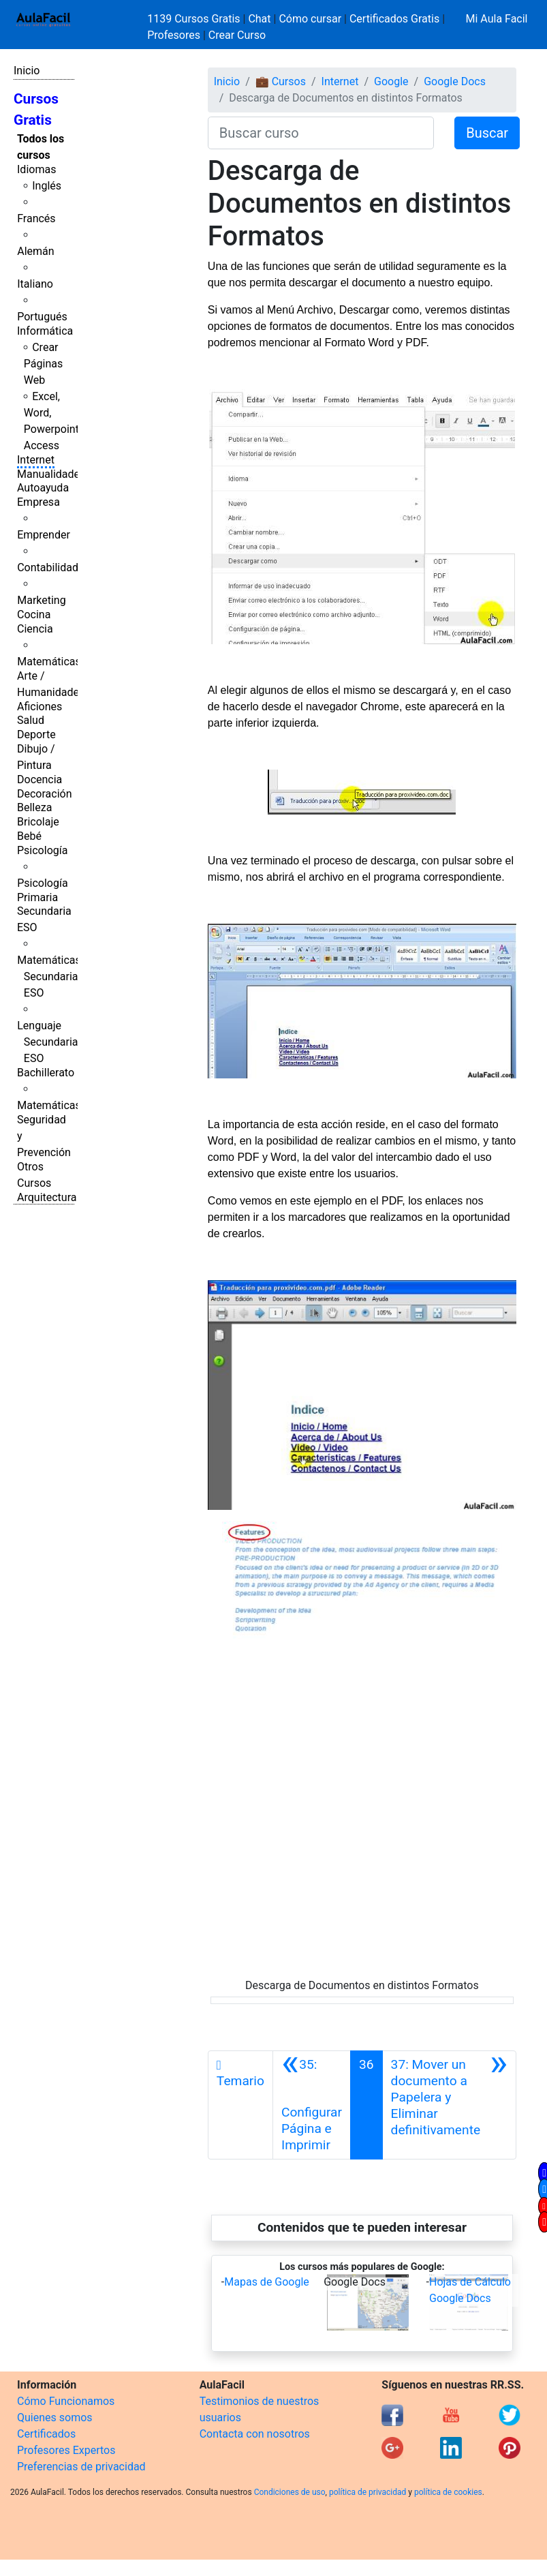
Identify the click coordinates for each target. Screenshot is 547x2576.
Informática (45, 330)
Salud (30, 720)
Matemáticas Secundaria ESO (49, 976)
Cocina (33, 614)
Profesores (173, 35)
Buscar (487, 133)
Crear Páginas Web (43, 364)
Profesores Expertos (66, 2450)
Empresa (38, 502)
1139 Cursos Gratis (195, 18)
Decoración (44, 793)
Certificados (46, 2433)
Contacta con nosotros (255, 2433)
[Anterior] (311, 2105)
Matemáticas (49, 661)
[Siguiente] (449, 2105)
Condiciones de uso (290, 2492)
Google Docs (455, 81)
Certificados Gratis (394, 18)
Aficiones (39, 706)
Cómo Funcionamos (65, 2401)
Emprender (43, 534)
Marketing (41, 600)
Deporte (36, 734)
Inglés (46, 185)
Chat (259, 18)
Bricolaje (38, 821)
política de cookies (448, 2492)
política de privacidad (367, 2492)
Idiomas (36, 169)
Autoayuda (43, 487)
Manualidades (51, 474)
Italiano (35, 283)
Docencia (39, 779)
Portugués (42, 316)
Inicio (27, 70)
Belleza (34, 807)
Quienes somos (55, 2417)
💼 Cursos (280, 81)
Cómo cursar (310, 18)
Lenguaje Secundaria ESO (47, 1042)
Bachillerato (45, 1072)
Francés (36, 218)
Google (391, 81)
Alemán (35, 251)
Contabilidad (47, 567)
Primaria (37, 897)
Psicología (42, 850)
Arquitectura (46, 1197)
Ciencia (35, 628)
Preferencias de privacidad (81, 2466)
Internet (35, 459)
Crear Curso (237, 35)
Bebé (29, 836)
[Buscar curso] (321, 133)
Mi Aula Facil (496, 18)
